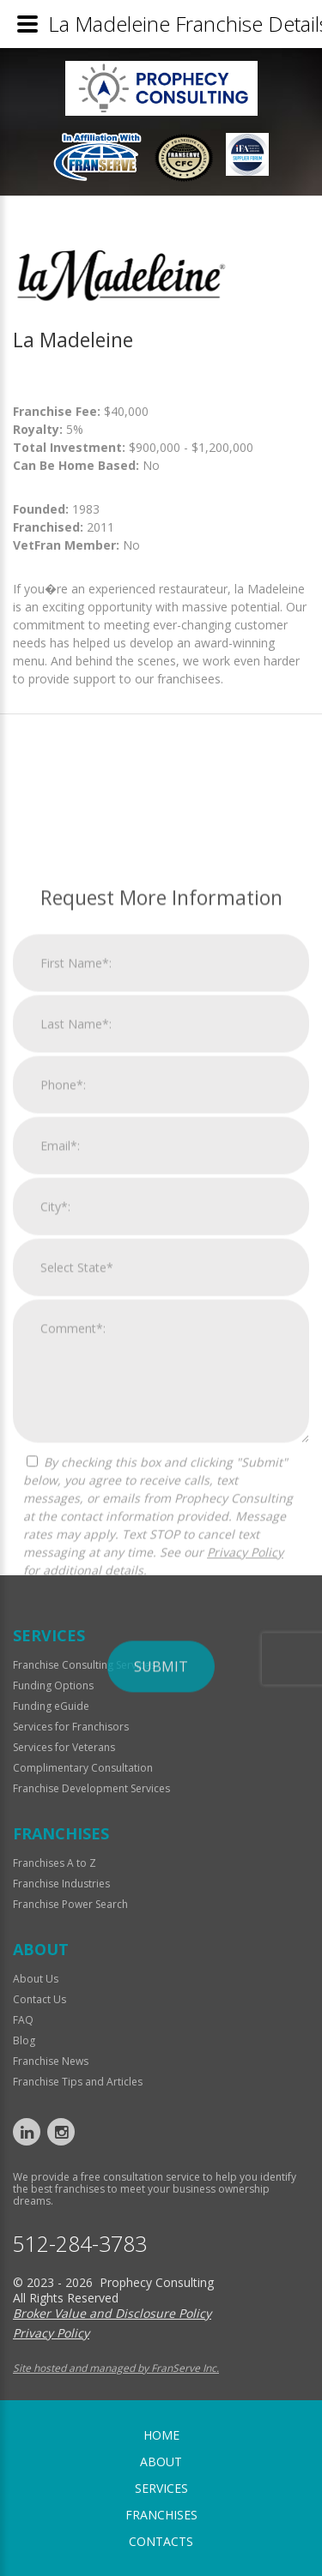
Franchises (161, 2515)
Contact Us (39, 1999)
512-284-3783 (80, 2243)
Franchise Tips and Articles (78, 2081)
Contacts (161, 2541)
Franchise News (50, 2061)
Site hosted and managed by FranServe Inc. (116, 2368)
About (161, 2461)
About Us (35, 1978)
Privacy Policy (245, 1826)
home (161, 2435)
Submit (161, 1940)
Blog (24, 2040)
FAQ (23, 2020)
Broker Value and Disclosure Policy (112, 2313)
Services (161, 2488)
